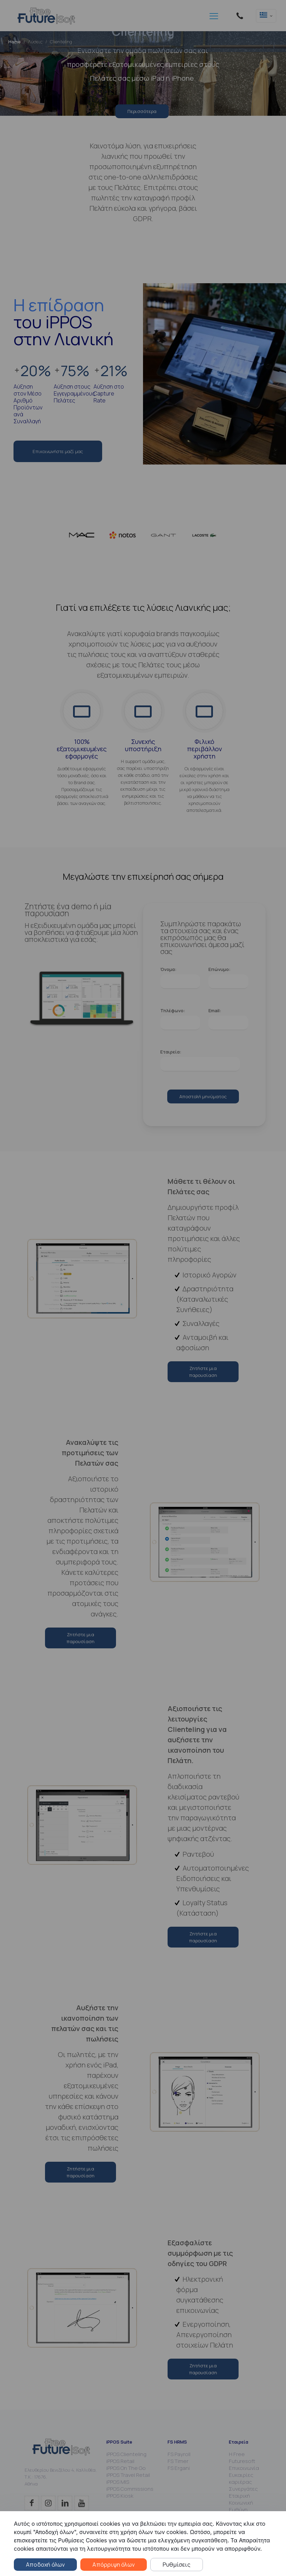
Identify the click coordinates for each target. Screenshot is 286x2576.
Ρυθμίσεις (176, 2564)
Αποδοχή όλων (45, 2564)
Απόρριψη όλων (113, 2564)
